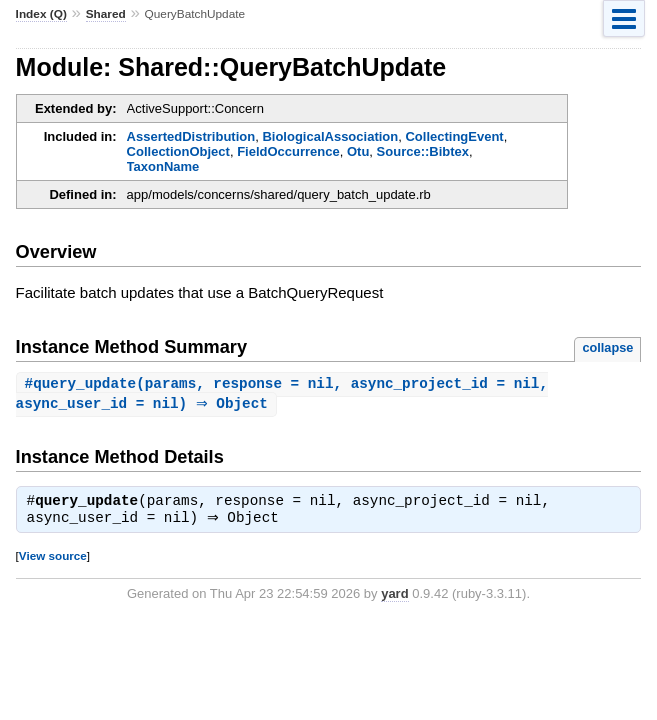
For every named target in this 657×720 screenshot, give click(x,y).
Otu (358, 151)
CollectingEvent (454, 136)
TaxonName (163, 166)
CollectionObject (178, 151)
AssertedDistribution (191, 136)
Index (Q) (41, 14)
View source (53, 559)
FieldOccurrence (288, 151)
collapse (607, 347)
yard (394, 597)
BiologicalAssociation (330, 136)
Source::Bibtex (423, 151)
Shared (106, 14)
